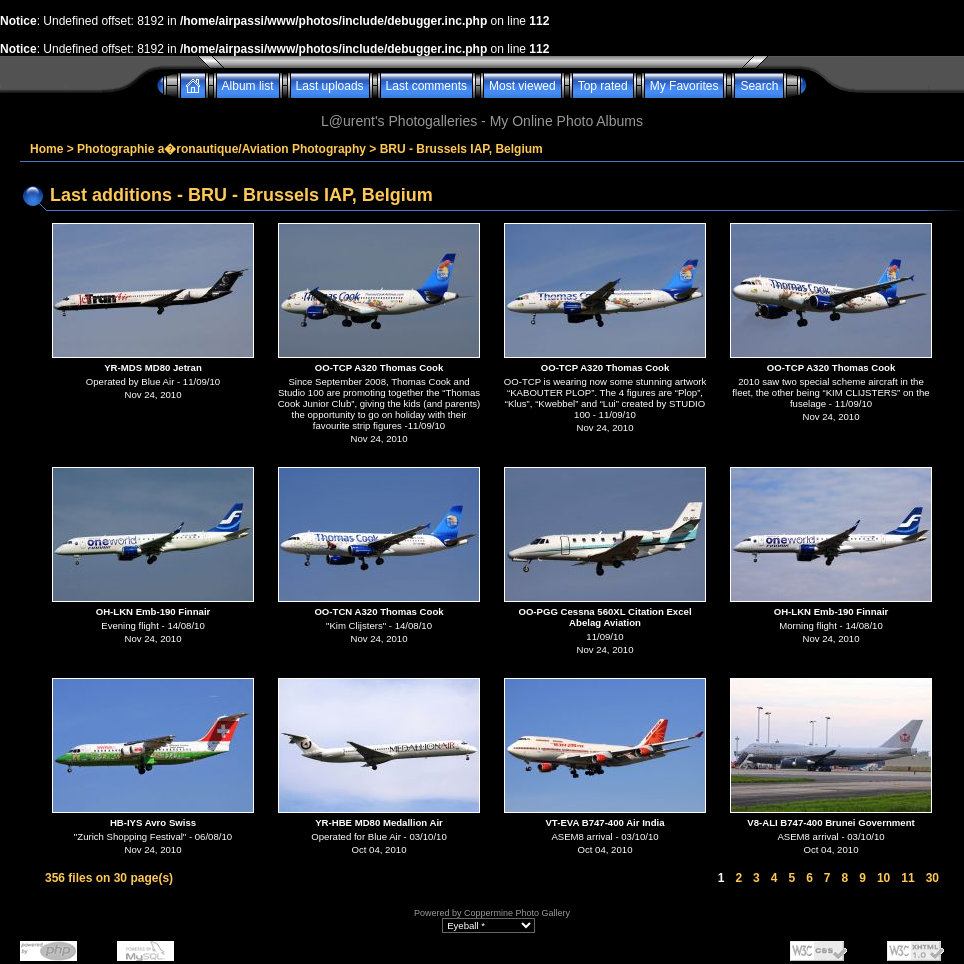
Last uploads (330, 86)
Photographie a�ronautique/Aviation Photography (221, 149)
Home (46, 149)
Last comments (426, 86)
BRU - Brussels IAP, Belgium (461, 149)
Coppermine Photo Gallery (517, 913)
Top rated (603, 86)
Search (759, 86)
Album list (248, 86)
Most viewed (522, 86)
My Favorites (684, 86)
